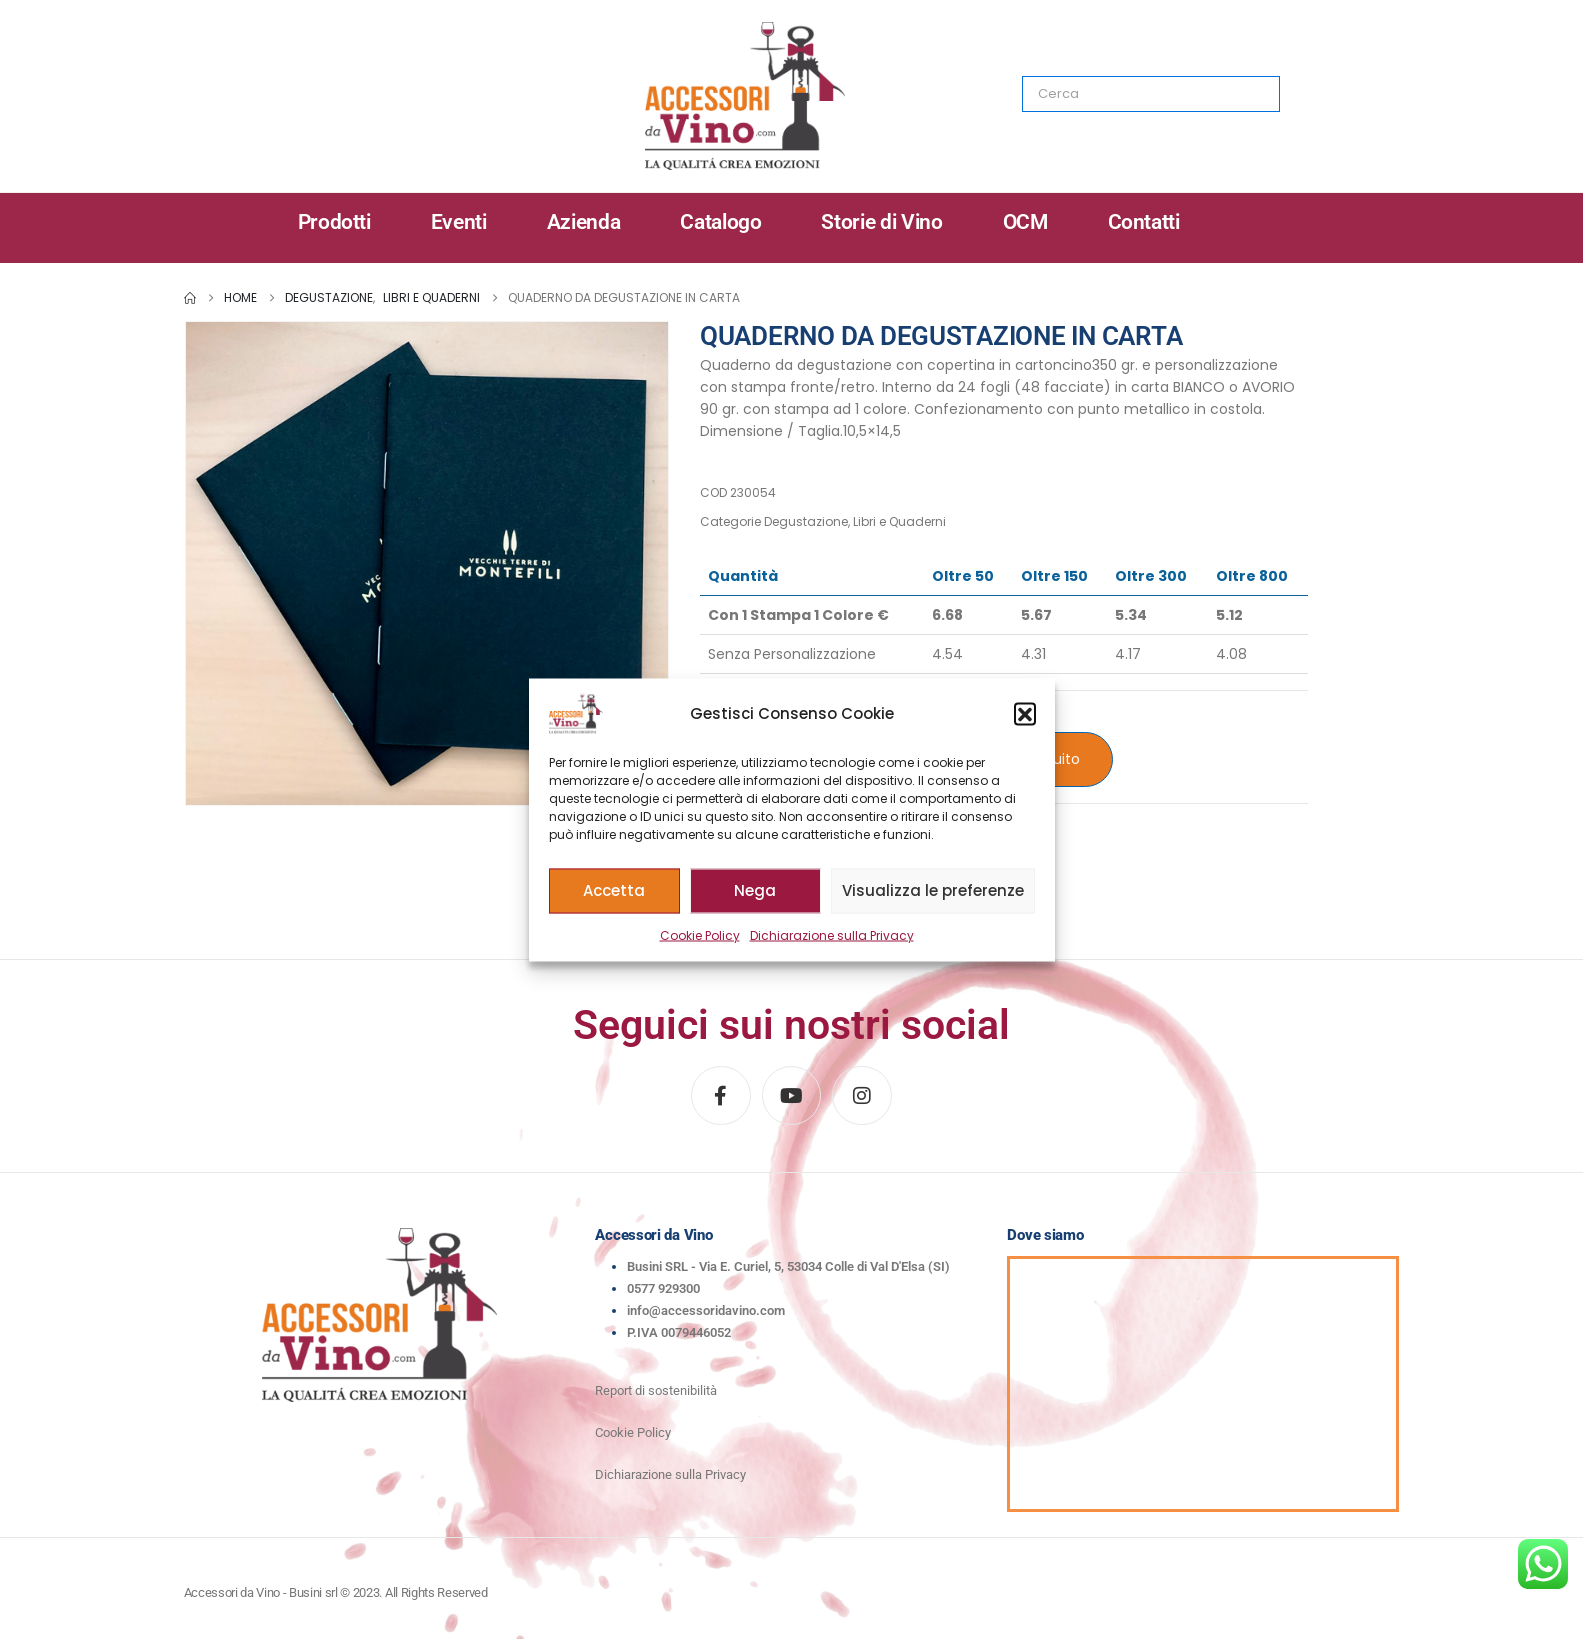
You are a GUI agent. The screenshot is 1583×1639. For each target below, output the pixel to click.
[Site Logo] (745, 96)
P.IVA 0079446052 (679, 1332)
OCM (1025, 222)
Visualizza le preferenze (933, 890)
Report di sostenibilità (656, 1390)
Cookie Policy (700, 934)
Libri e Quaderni (899, 521)
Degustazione (806, 521)
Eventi (459, 222)
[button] (1025, 713)
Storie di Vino (881, 222)
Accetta (614, 890)
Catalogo (720, 222)
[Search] (1251, 94)
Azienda (584, 222)
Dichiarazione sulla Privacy (832, 934)
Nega (755, 890)
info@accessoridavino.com (706, 1310)
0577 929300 (663, 1288)
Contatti (1144, 222)
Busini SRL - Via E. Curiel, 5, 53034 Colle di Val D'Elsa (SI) (788, 1266)
